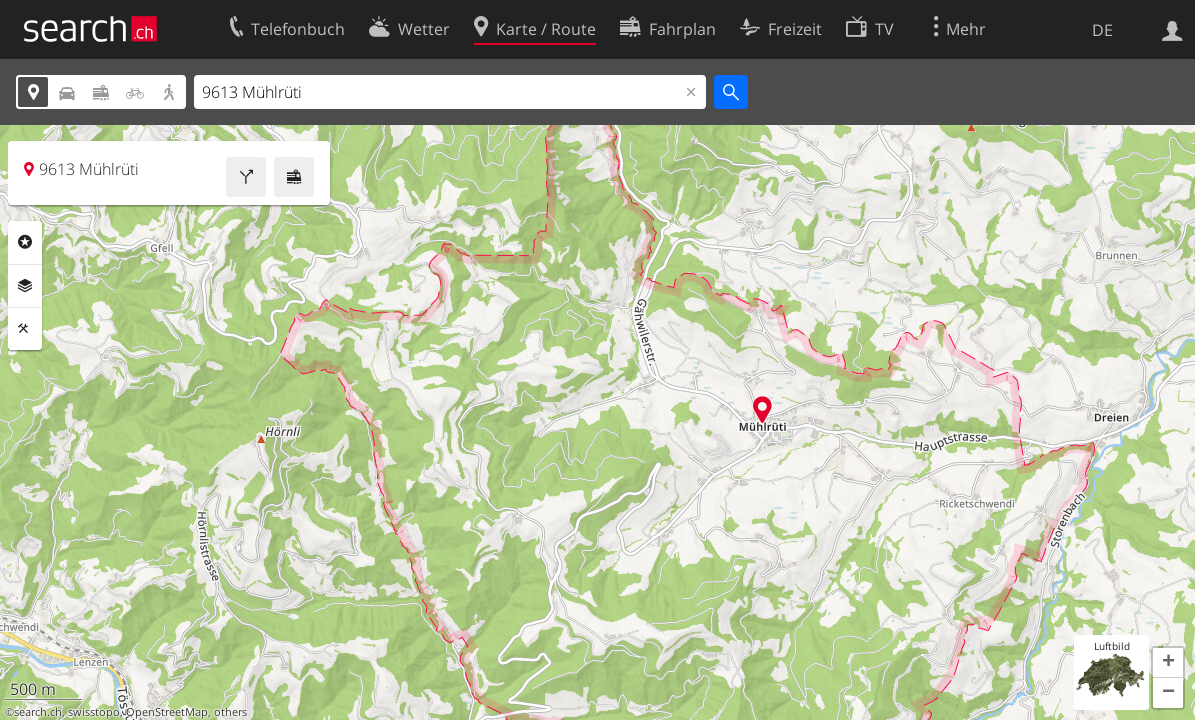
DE (1102, 30)
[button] (1168, 663)
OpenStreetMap (167, 712)
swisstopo (94, 712)
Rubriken (25, 242)
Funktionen (25, 329)
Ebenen (25, 286)
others (230, 712)
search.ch (38, 712)
